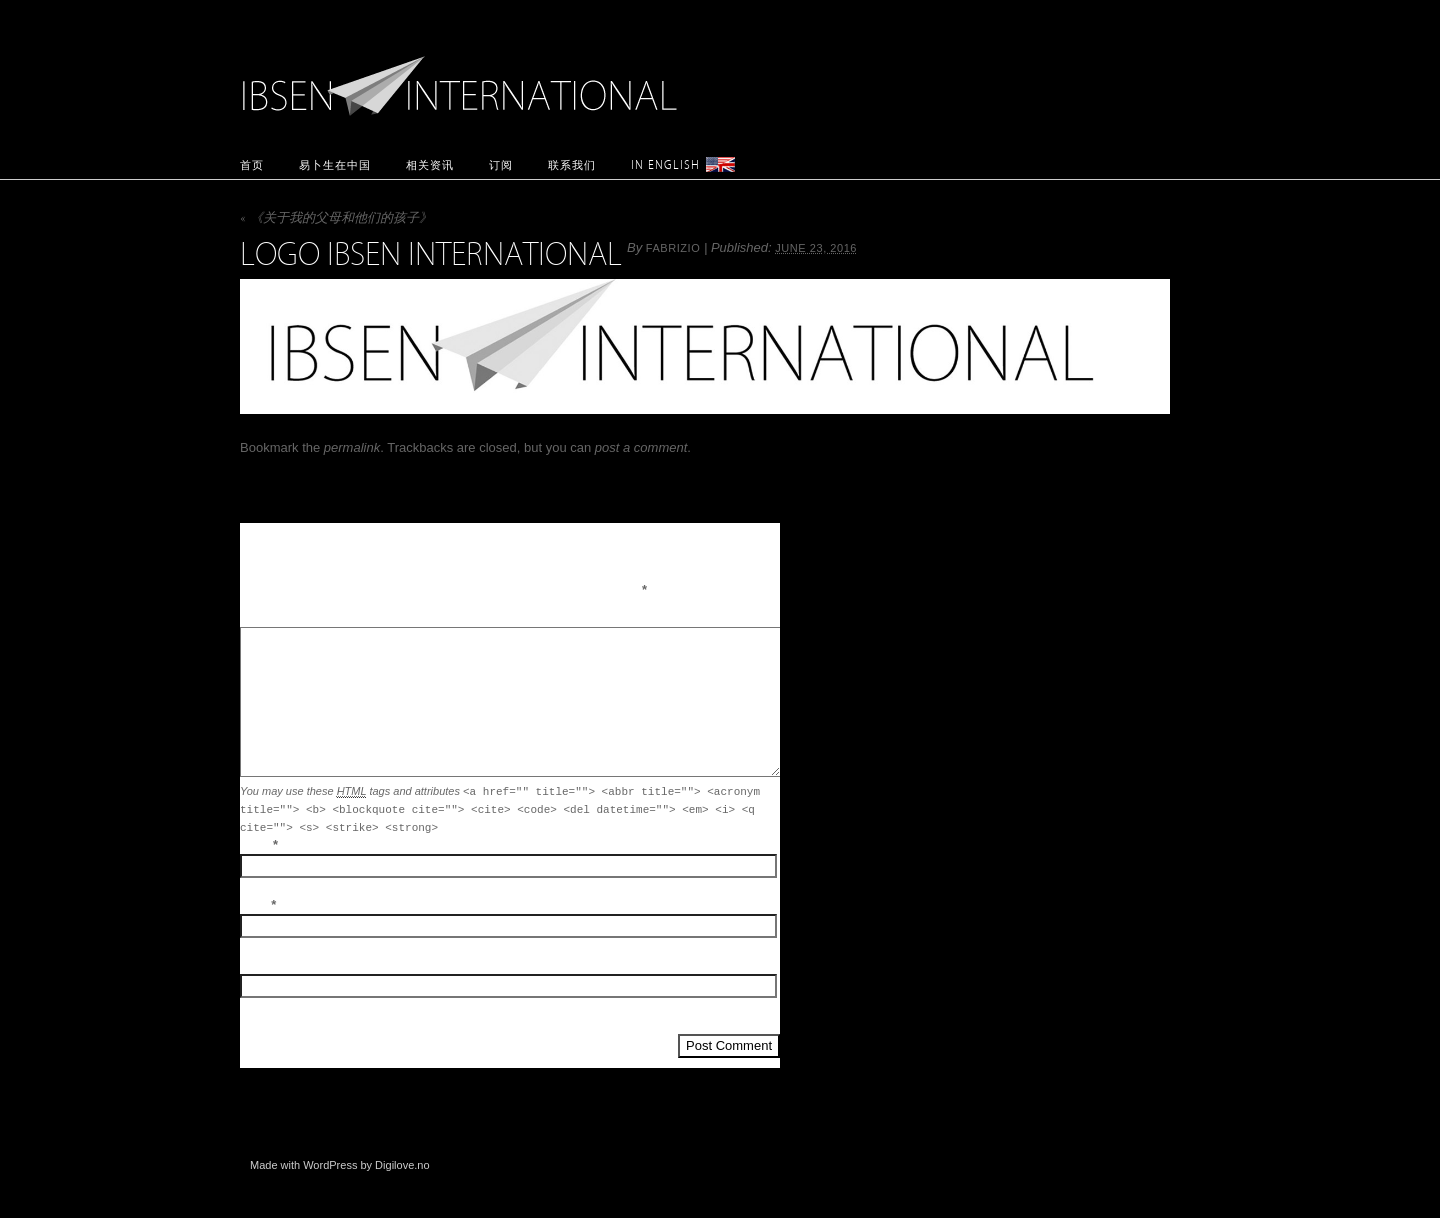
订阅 (501, 164)
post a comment (641, 447)
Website (260, 965)
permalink (352, 447)
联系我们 (572, 164)
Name (254, 845)
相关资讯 (430, 164)
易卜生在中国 (335, 164)
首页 (252, 164)
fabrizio (673, 248)
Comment (264, 618)
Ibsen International (465, 75)
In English (665, 164)
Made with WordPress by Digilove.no (340, 1165)
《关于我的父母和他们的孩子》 (336, 219)
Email (254, 905)
